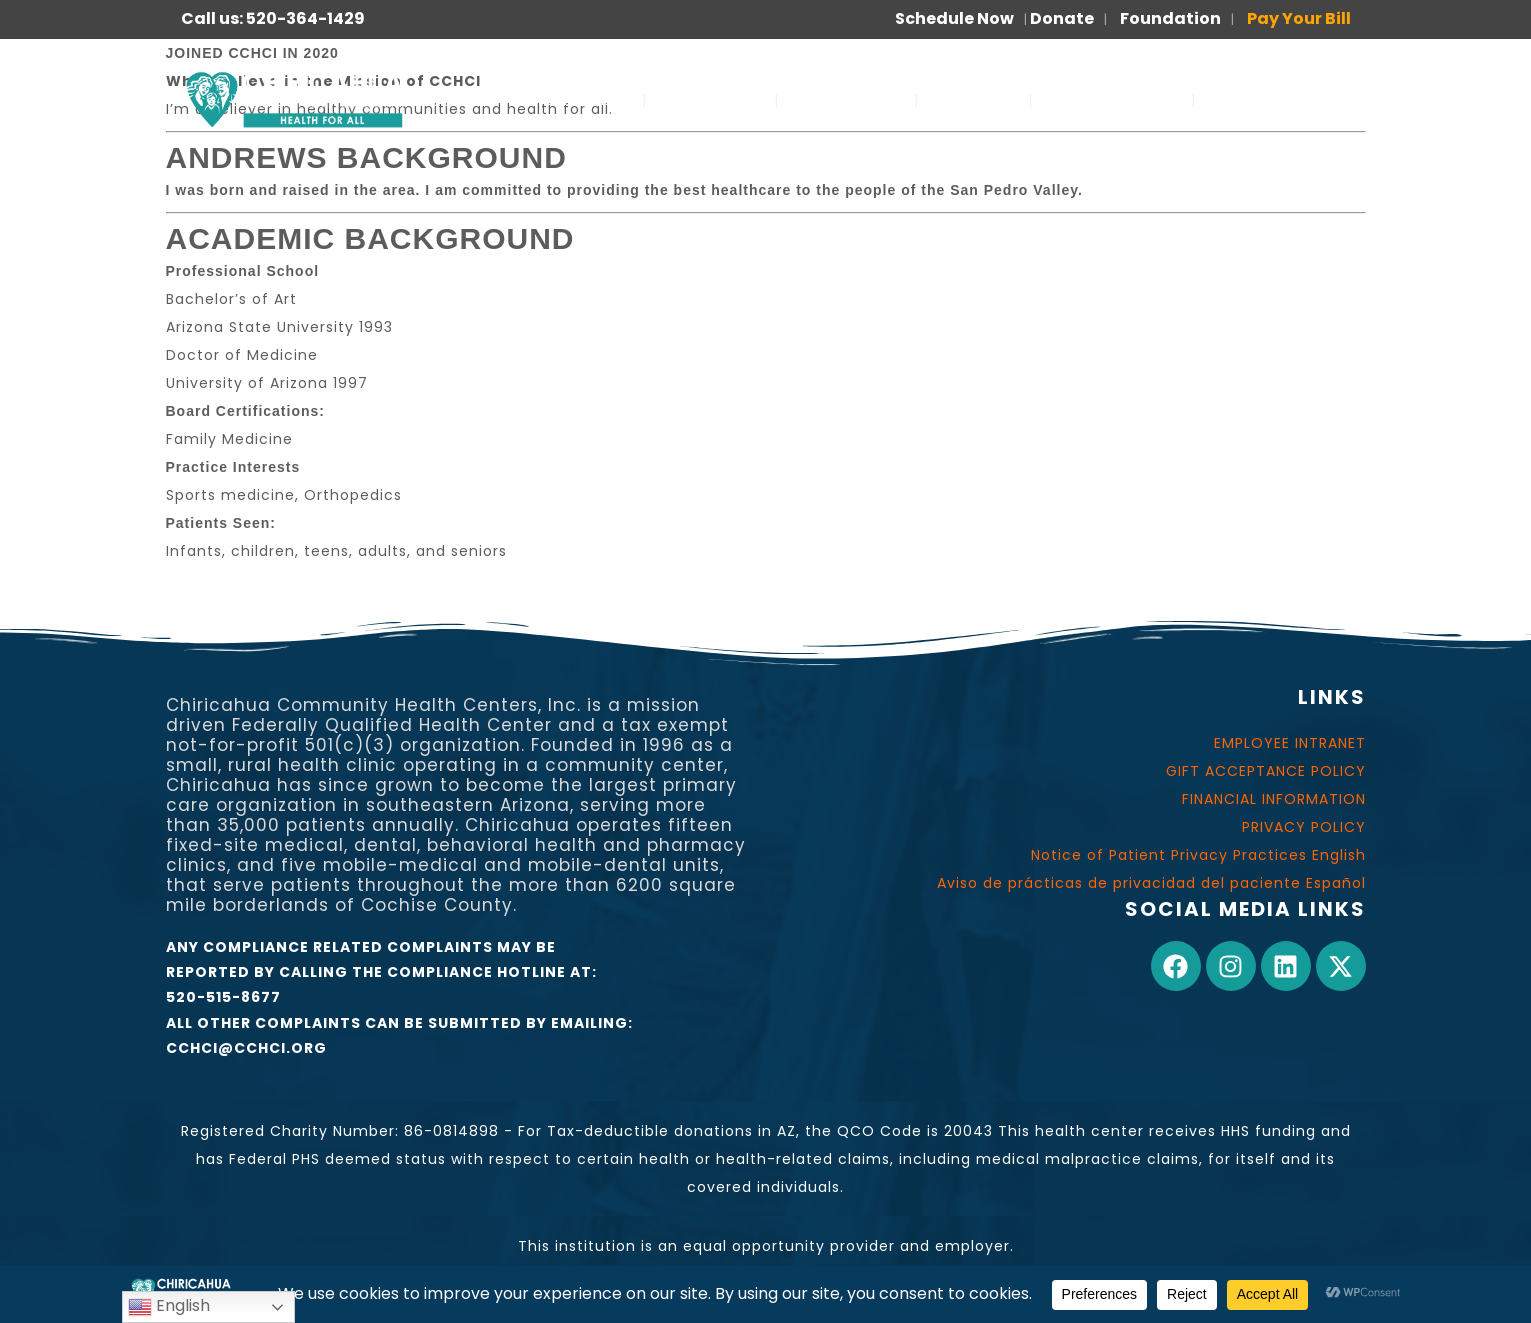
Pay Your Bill (1299, 18)
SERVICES (581, 99)
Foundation (1170, 18)
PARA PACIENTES (1285, 99)
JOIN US (973, 99)
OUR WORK (846, 99)
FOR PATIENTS (1112, 99)
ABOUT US (710, 99)
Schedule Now (954, 18)
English (169, 1306)
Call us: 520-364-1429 (273, 18)
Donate (1062, 18)
